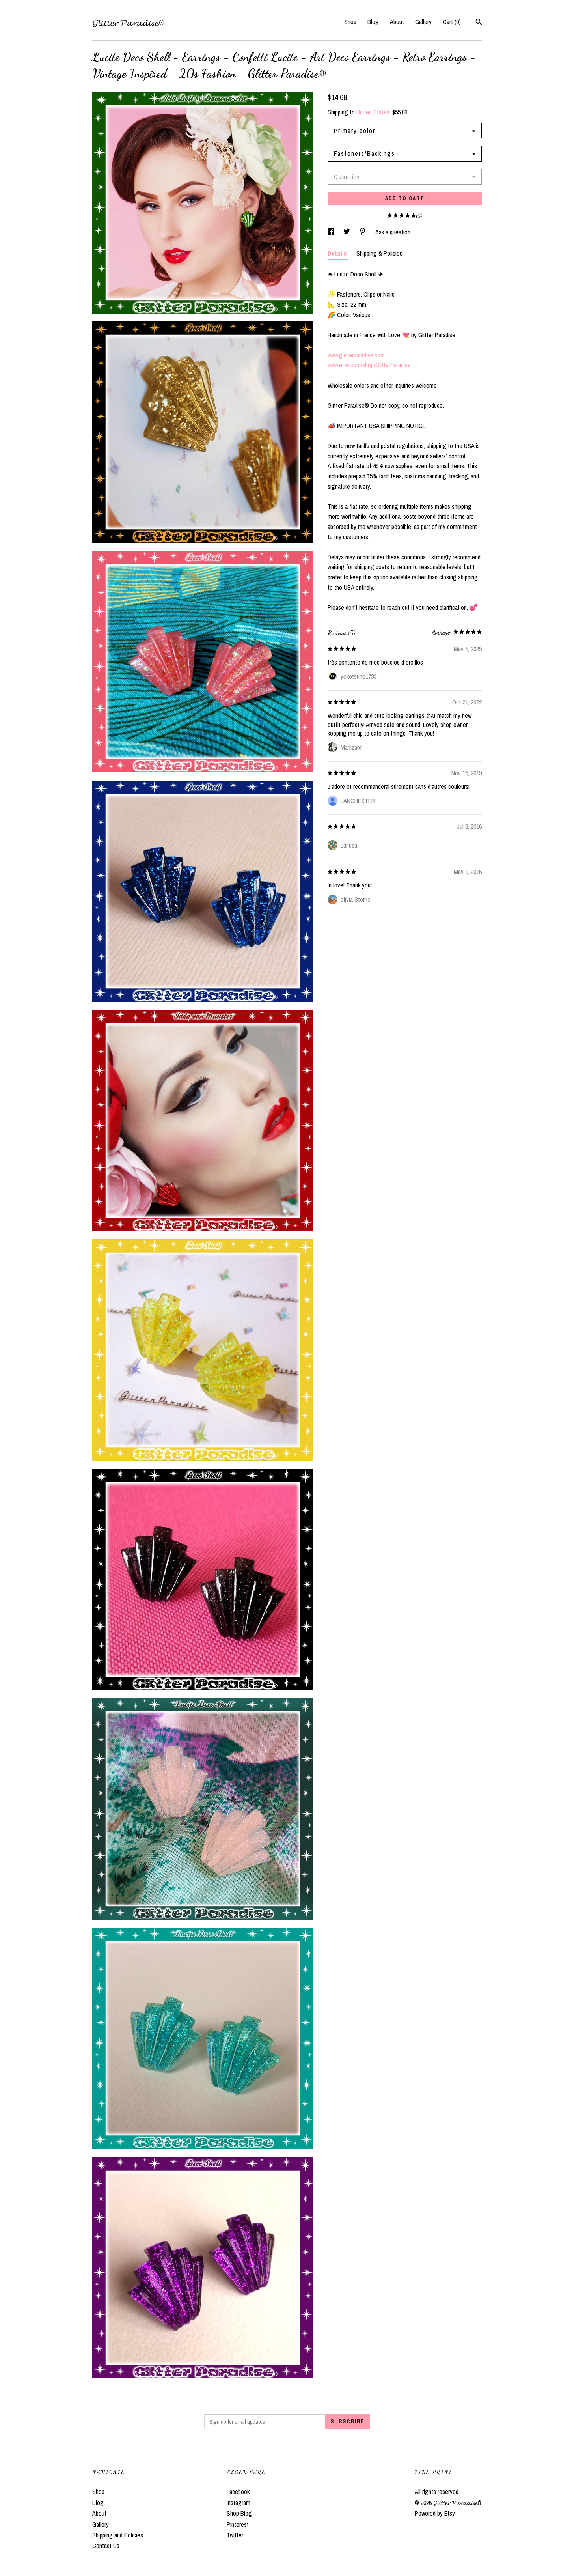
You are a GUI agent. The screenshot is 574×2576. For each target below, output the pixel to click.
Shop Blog (239, 2513)
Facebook (238, 2491)
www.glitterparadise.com (356, 355)
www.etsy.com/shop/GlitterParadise (369, 365)
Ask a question (392, 232)
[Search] (479, 23)
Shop (350, 21)
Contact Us (105, 2545)
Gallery (423, 21)
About (397, 21)
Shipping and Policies (117, 2535)
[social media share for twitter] (347, 232)
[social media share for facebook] (331, 232)
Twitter (235, 2535)
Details (338, 253)
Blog (373, 21)
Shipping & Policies (379, 253)
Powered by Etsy (435, 2513)
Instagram (238, 2502)
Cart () (452, 21)
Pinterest (238, 2524)
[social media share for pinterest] (363, 232)
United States (373, 112)
